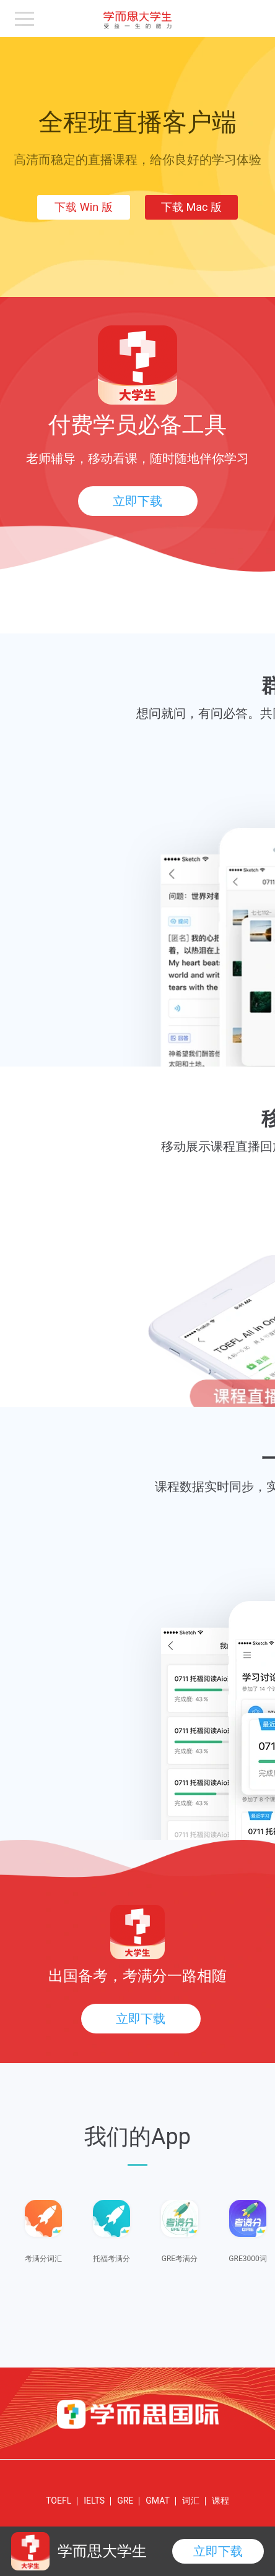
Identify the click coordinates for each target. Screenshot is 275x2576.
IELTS (94, 2500)
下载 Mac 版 (191, 206)
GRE (125, 2500)
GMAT (158, 2500)
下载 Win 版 (83, 206)
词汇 (190, 2500)
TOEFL (58, 2500)
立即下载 (137, 501)
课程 (220, 2500)
